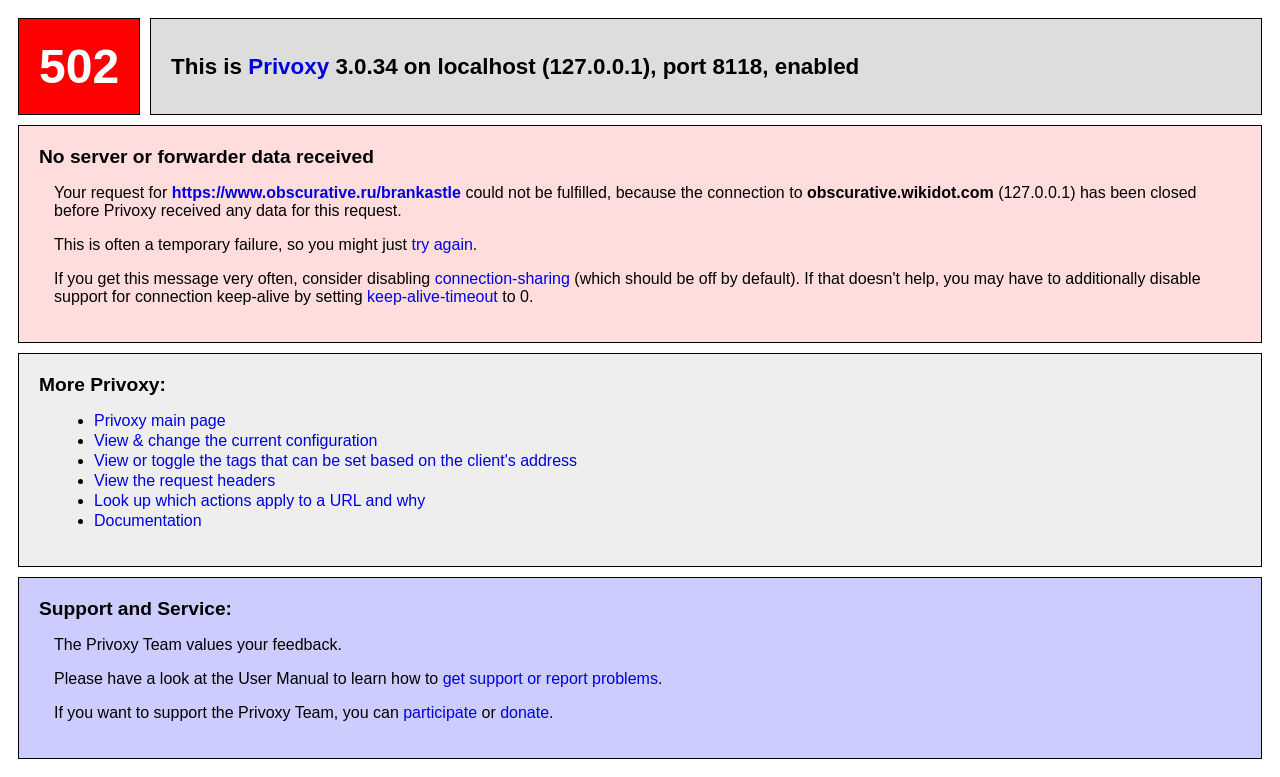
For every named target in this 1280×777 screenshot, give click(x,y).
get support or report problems (550, 678)
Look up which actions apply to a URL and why (259, 500)
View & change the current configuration (235, 440)
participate (440, 712)
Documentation (148, 520)
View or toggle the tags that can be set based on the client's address (335, 460)
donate (524, 712)
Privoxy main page (160, 420)
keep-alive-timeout (432, 296)
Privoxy (288, 66)
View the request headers (184, 480)
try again (441, 244)
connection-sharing (502, 278)
